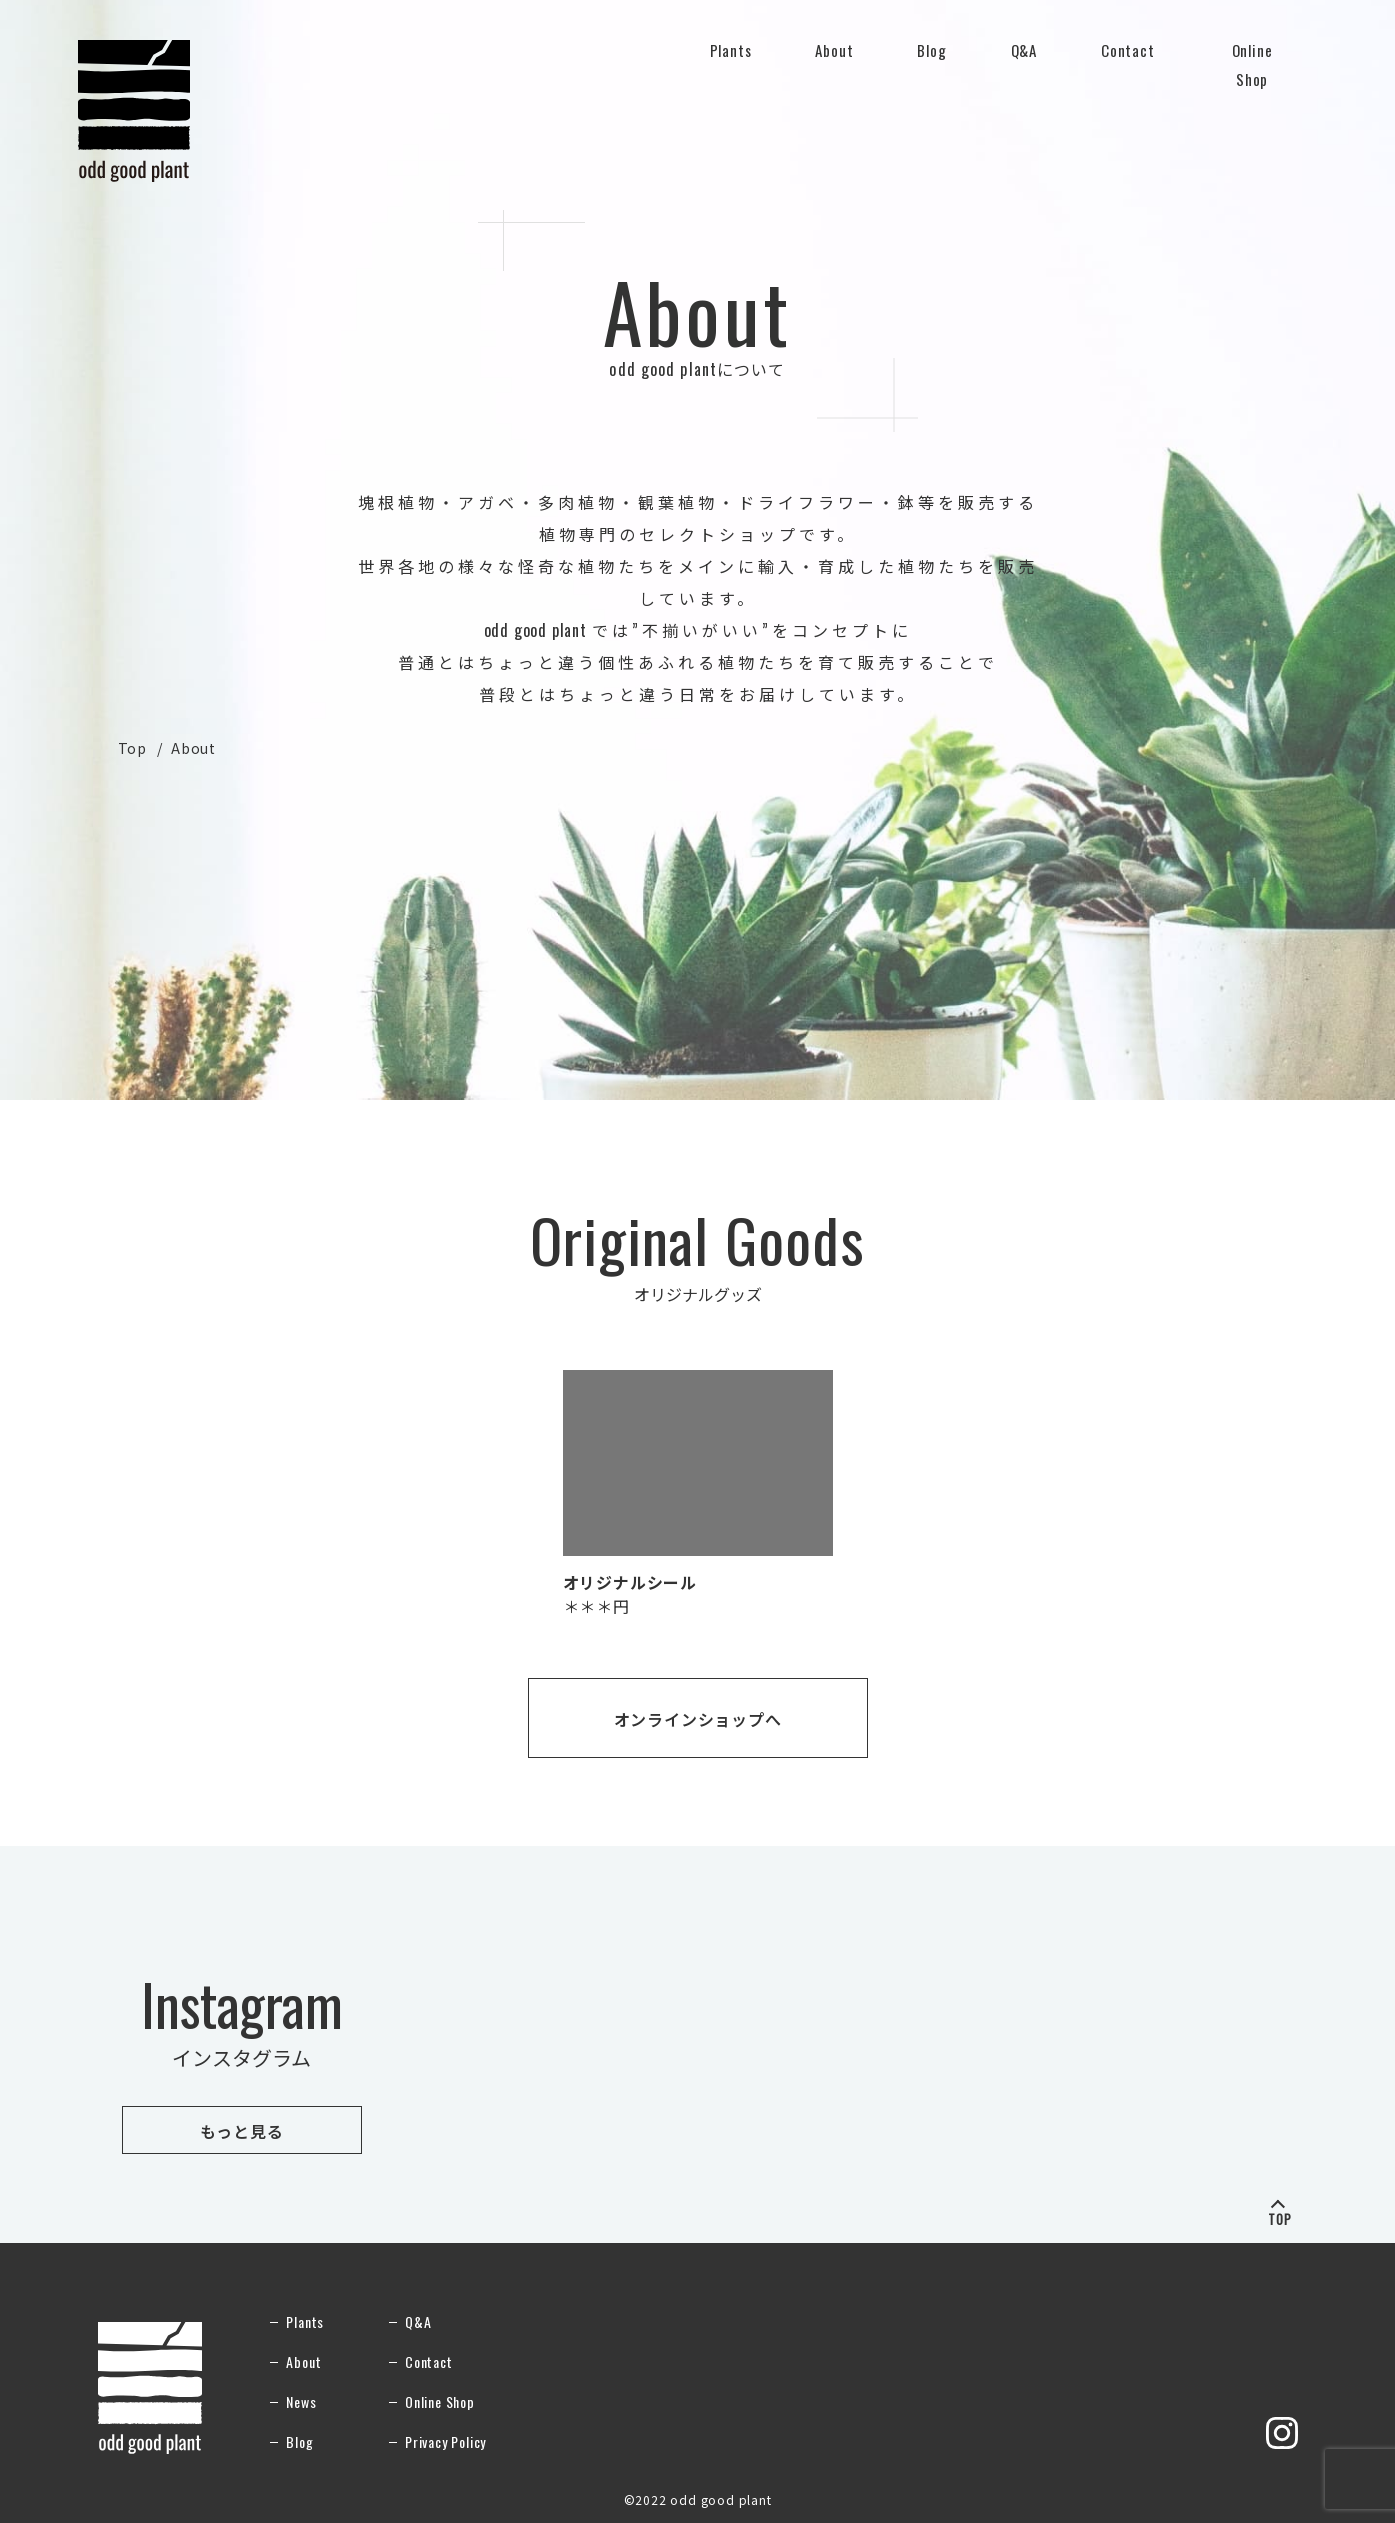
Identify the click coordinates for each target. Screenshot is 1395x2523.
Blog (931, 50)
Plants (731, 62)
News (301, 2401)
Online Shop (1252, 66)
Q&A (1024, 62)
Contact (1128, 62)
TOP (1280, 2216)
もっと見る (242, 2131)
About (834, 62)
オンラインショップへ (698, 1719)
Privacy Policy (445, 2441)
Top (132, 748)
